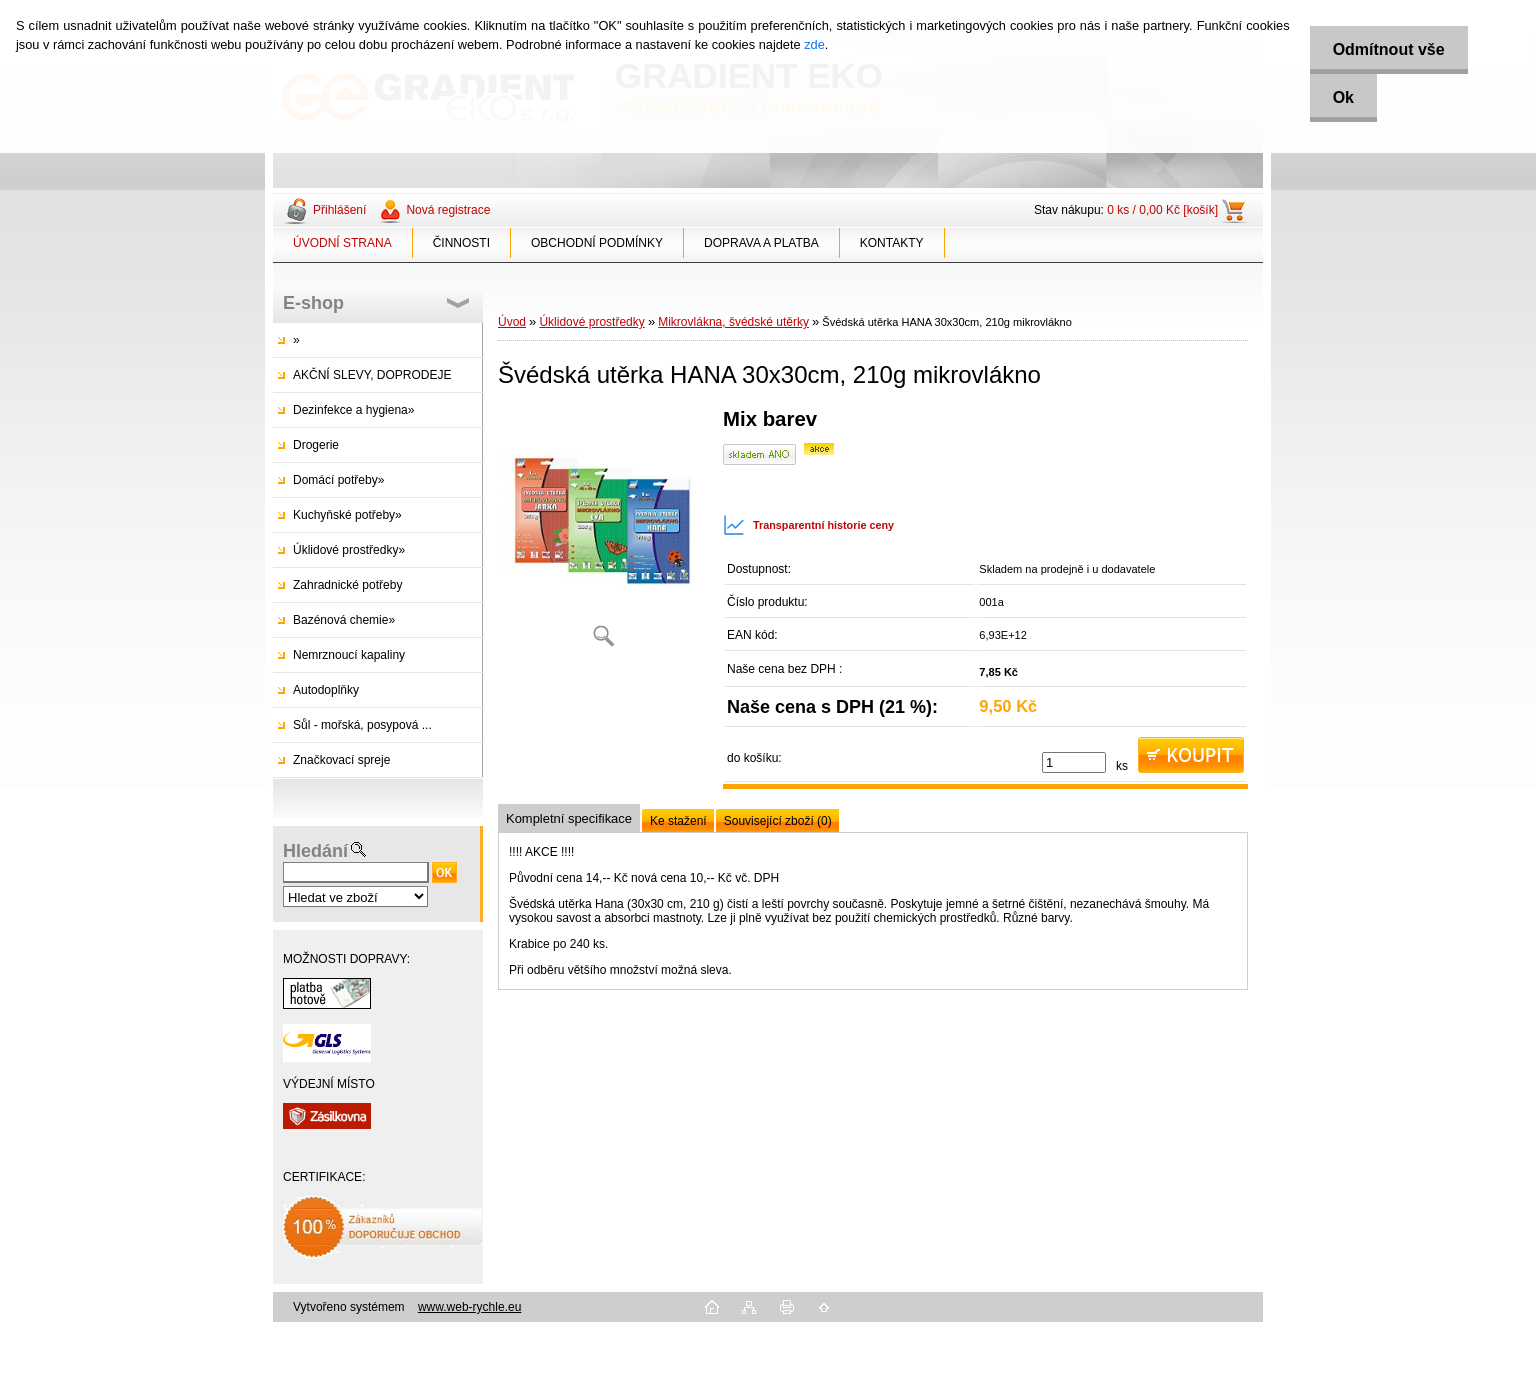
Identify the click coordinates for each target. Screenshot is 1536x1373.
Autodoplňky (326, 690)
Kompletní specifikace (569, 818)
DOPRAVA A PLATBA (761, 243)
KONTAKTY (892, 243)
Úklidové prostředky (591, 322)
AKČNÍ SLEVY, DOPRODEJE (372, 375)
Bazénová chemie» (344, 620)
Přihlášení (339, 210)
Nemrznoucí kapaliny (349, 655)
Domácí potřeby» (338, 480)
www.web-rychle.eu (469, 1307)
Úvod (512, 322)
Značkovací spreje (341, 760)
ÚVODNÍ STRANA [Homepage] (342, 243)
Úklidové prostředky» (349, 550)
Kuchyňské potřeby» (347, 515)
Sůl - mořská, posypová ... (362, 725)
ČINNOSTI (461, 243)
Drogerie (316, 445)
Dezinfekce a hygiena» (353, 410)
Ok (1339, 97)
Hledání (315, 851)
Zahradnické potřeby (347, 585)
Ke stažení (678, 821)
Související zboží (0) (778, 821)
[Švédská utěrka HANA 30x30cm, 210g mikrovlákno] (603, 534)
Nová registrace (448, 210)
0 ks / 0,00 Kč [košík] (1162, 210)
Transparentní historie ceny (808, 525)
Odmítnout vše (1385, 49)
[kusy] (1074, 762)
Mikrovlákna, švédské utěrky (733, 322)
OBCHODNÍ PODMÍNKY (597, 243)
